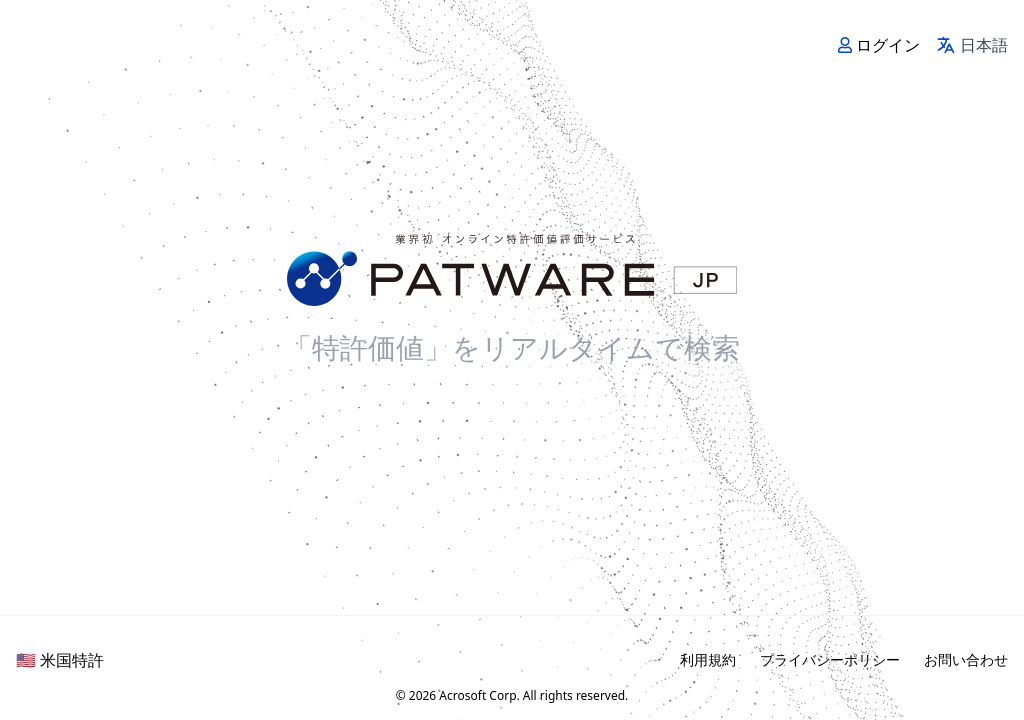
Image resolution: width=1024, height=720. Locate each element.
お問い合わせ (966, 659)
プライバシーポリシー (830, 659)
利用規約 (708, 659)
